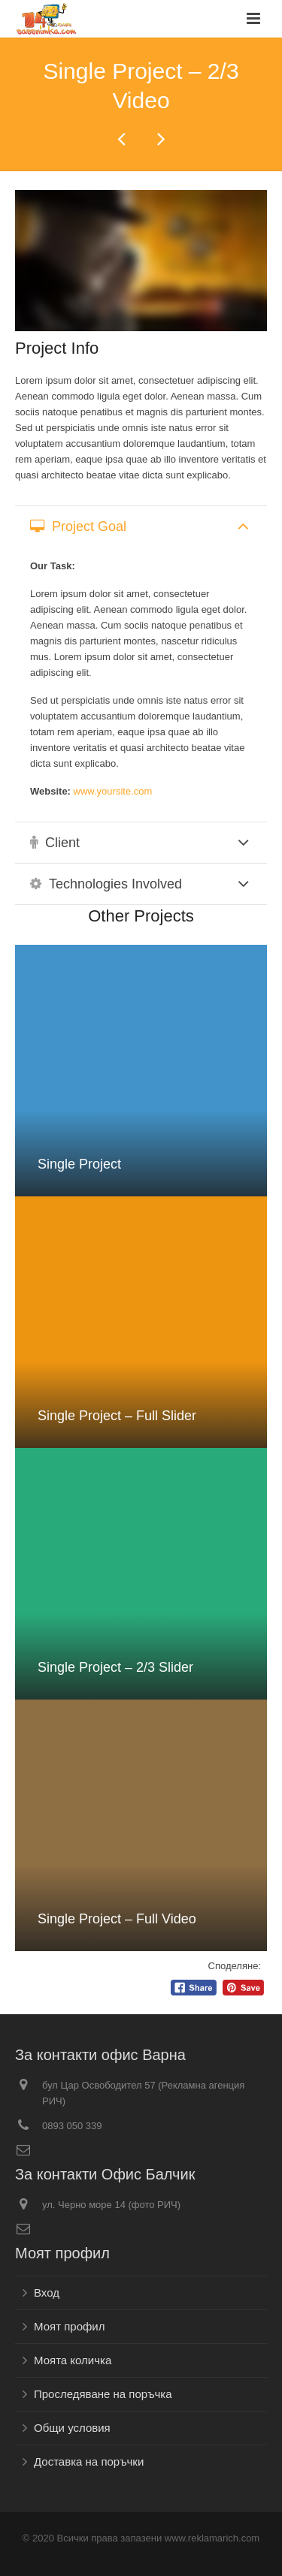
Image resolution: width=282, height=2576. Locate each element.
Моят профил (69, 2326)
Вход (46, 2292)
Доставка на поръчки (89, 2461)
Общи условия (72, 2427)
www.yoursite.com (113, 791)
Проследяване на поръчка (103, 2393)
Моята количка (72, 2360)
